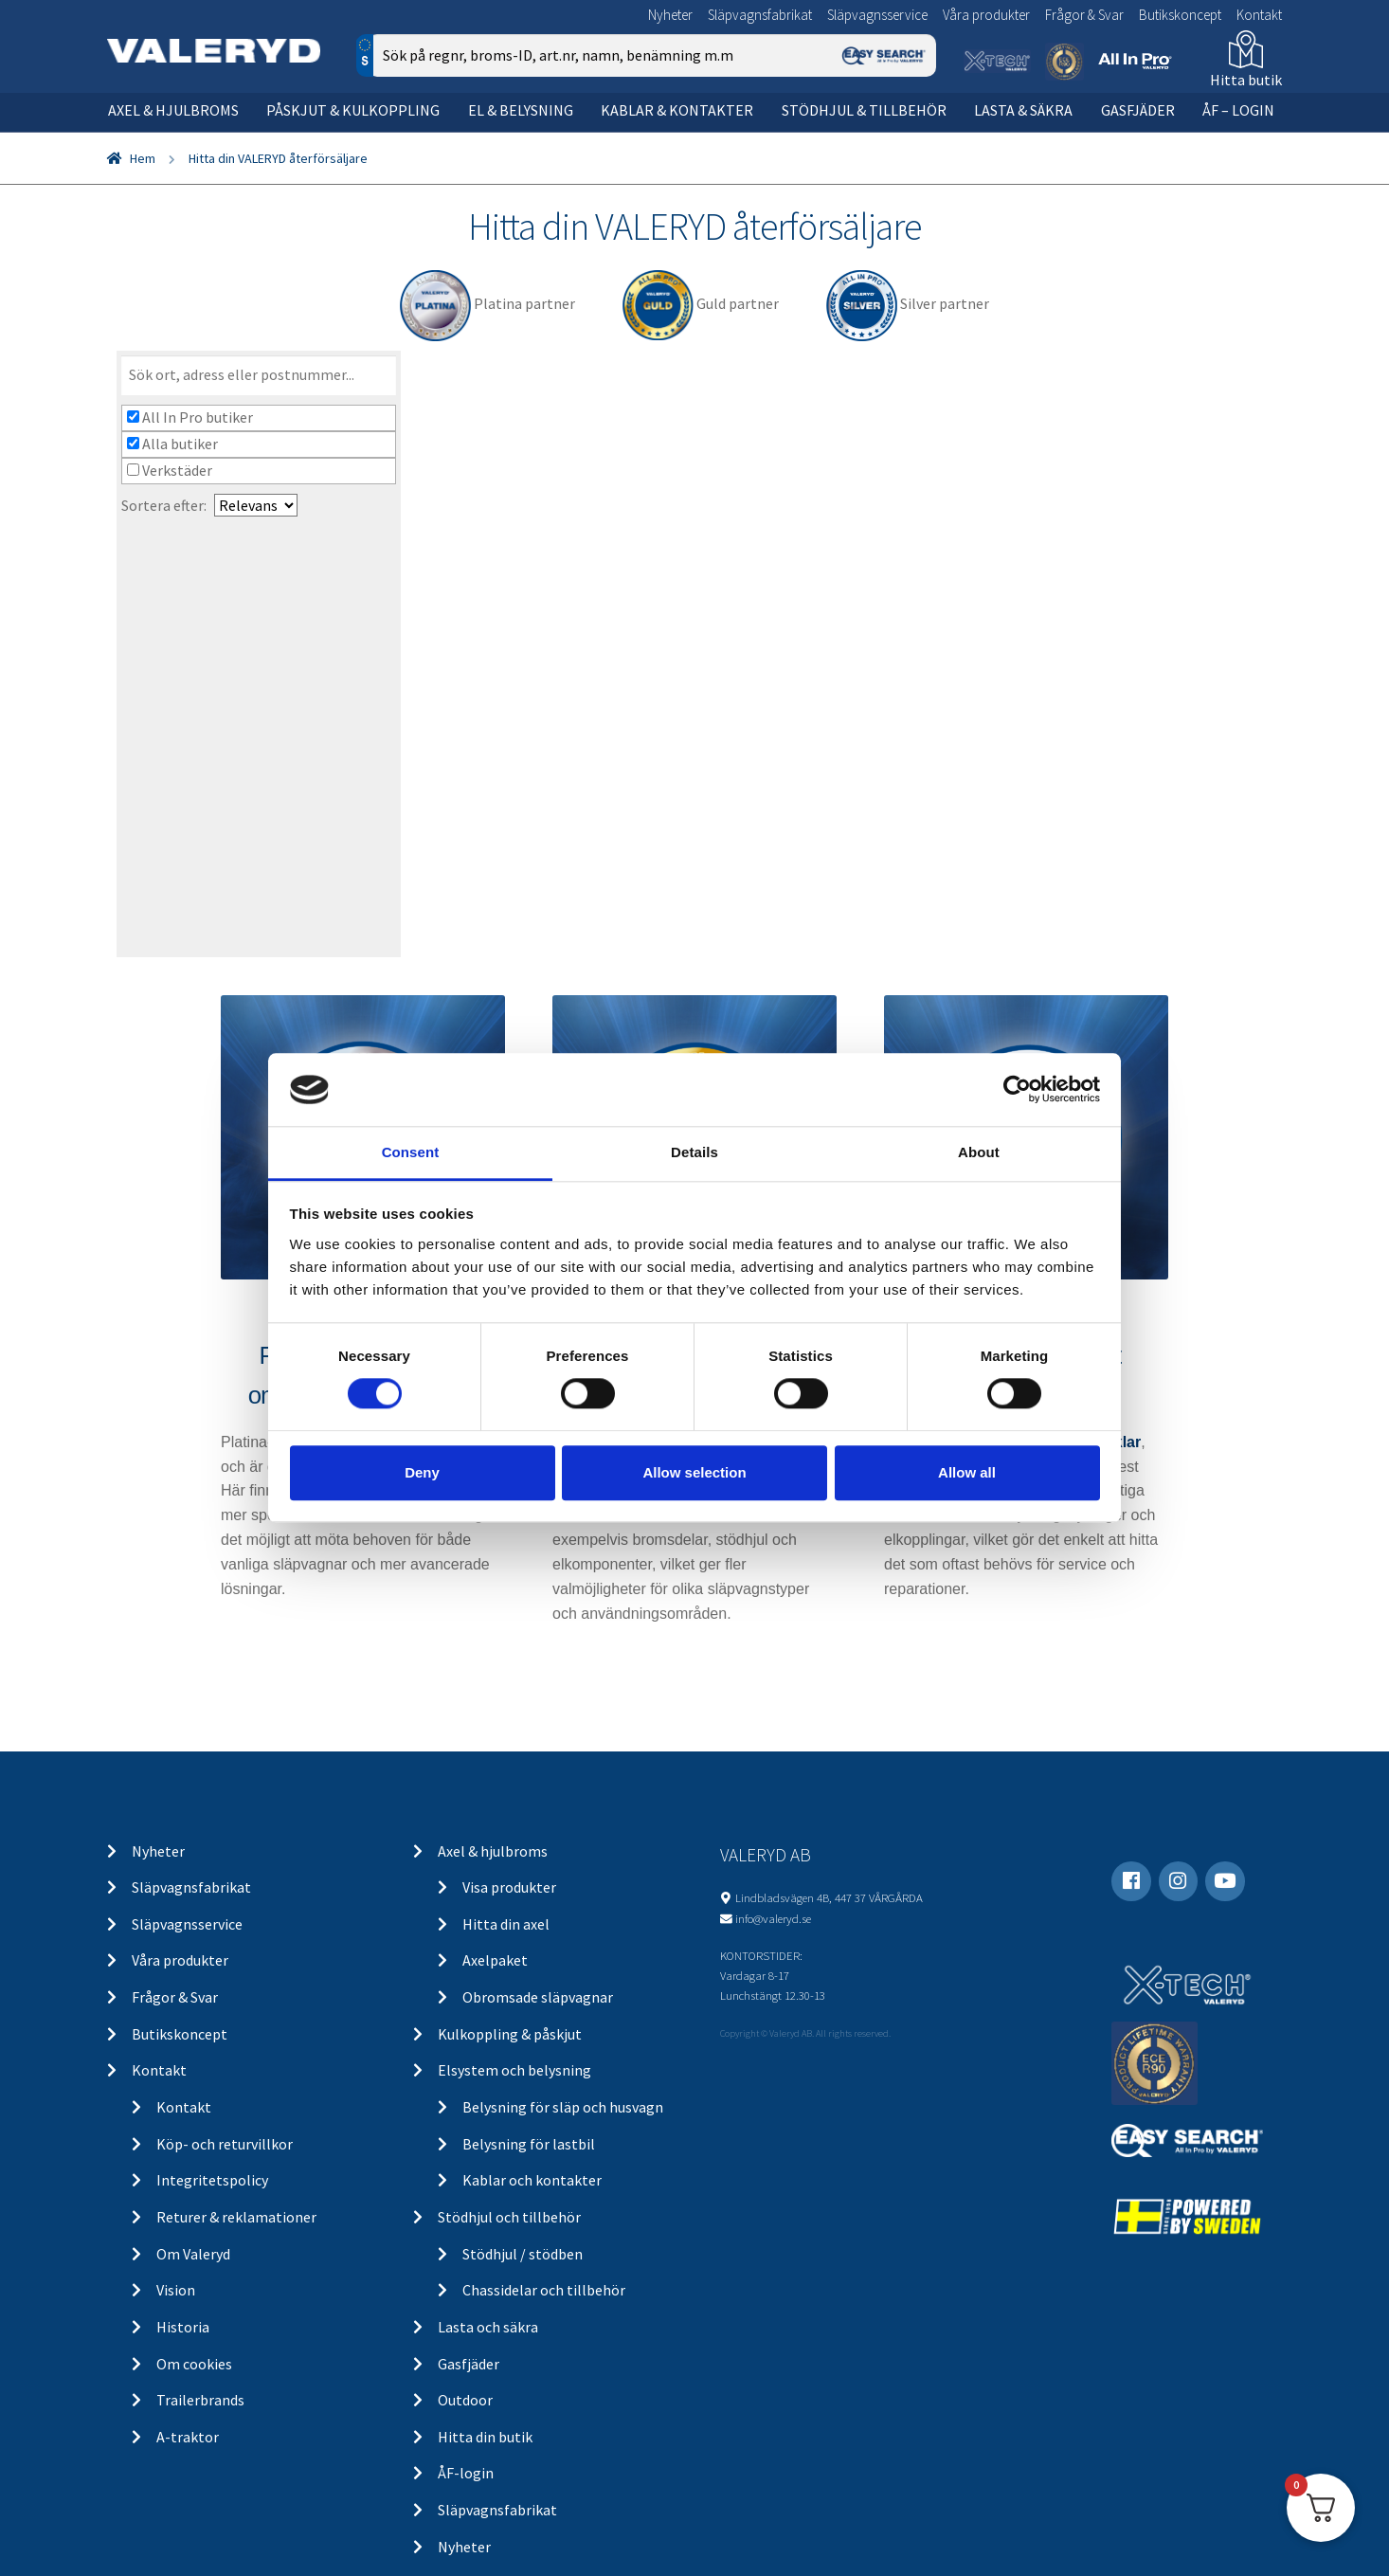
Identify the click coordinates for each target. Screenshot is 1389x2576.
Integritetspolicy (212, 2179)
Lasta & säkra (1023, 109)
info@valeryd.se (773, 1918)
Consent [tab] (411, 1152)
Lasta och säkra (488, 2326)
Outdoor (465, 2399)
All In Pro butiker (190, 417)
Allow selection (694, 1472)
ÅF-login (466, 2472)
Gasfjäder (1138, 109)
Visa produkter (509, 1887)
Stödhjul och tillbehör (509, 2216)
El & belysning (520, 109)
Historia (182, 2326)
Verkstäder (169, 470)
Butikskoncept (1180, 15)
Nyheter (670, 15)
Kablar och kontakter (532, 2179)
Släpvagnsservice (877, 15)
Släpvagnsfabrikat (760, 15)
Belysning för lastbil (528, 2143)
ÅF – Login (1238, 109)
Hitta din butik (485, 2436)
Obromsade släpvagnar (537, 1996)
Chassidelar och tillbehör (543, 2289)
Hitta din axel (506, 1923)
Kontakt (1259, 15)
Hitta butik (1246, 79)
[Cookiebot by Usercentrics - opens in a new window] (1017, 1090)
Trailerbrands (200, 2399)
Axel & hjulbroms (173, 109)
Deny (422, 1472)
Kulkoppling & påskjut (510, 2033)
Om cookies (194, 2363)
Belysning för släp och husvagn (562, 2106)
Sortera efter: (164, 505)
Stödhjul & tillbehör (864, 109)
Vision (175, 2289)
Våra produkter (986, 15)
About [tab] (979, 1152)
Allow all (967, 1472)
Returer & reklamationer (236, 2216)
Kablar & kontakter (677, 109)
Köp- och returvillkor (224, 2143)
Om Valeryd (193, 2253)
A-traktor (187, 2436)
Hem (142, 158)
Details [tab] (694, 1152)
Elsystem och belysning (514, 2069)
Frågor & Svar (1084, 15)
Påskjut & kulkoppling (353, 109)
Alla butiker (172, 443)
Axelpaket (495, 1959)
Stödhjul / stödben (522, 2253)
